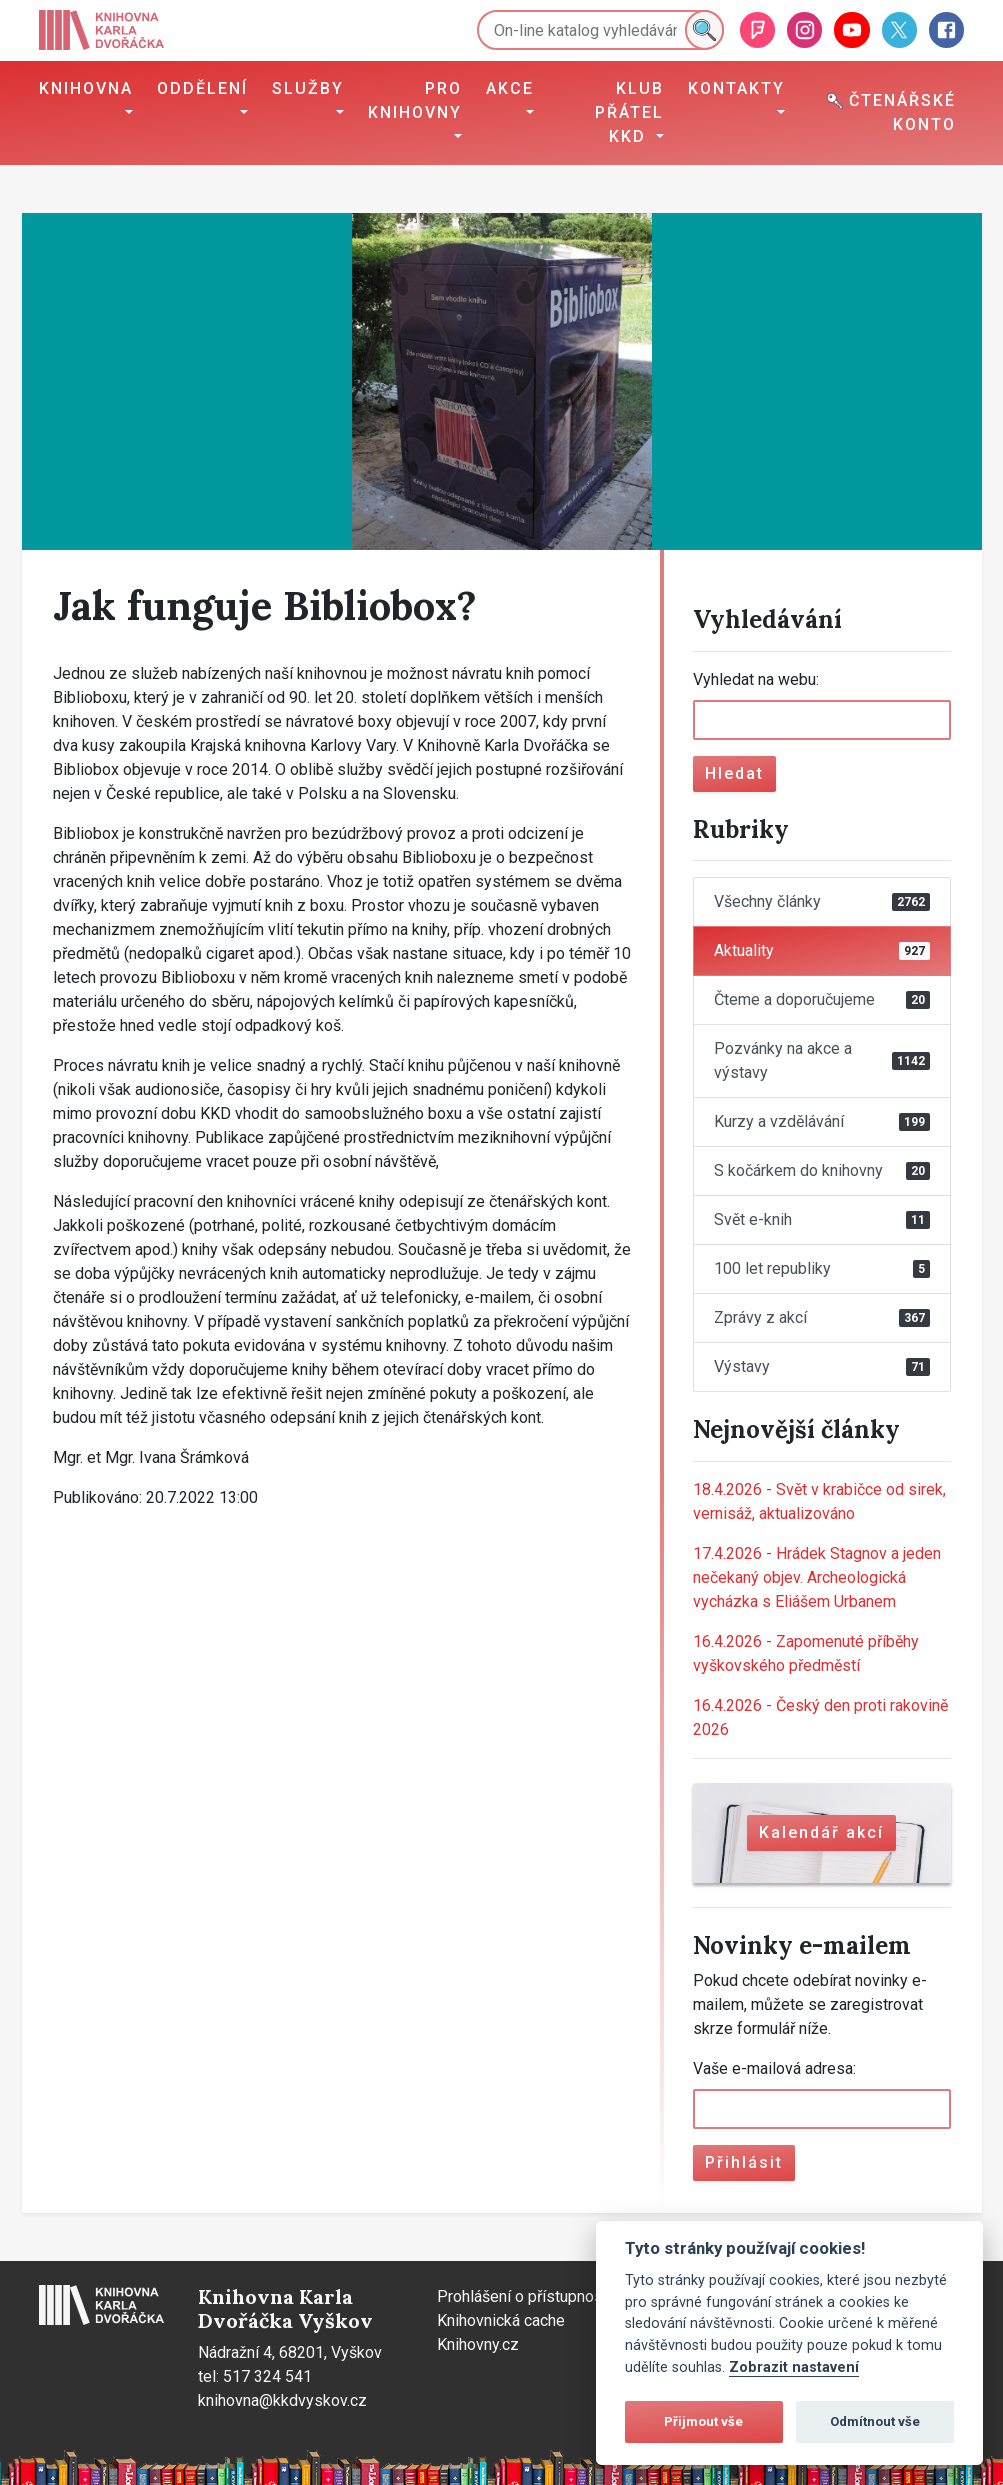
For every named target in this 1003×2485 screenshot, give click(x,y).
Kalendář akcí (821, 1832)
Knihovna (86, 88)
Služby (308, 88)
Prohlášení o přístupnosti (524, 2296)
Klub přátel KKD (629, 112)
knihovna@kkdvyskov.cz (282, 2400)
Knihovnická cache (501, 2320)
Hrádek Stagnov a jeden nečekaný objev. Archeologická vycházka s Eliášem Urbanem (817, 1577)
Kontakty (736, 88)
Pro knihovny (415, 100)
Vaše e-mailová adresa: (774, 2068)
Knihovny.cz (478, 2344)
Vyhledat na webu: (756, 679)
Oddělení (202, 88)
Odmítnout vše (875, 2421)
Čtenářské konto (891, 112)
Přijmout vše (703, 2421)
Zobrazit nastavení (794, 2367)
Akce (510, 88)
